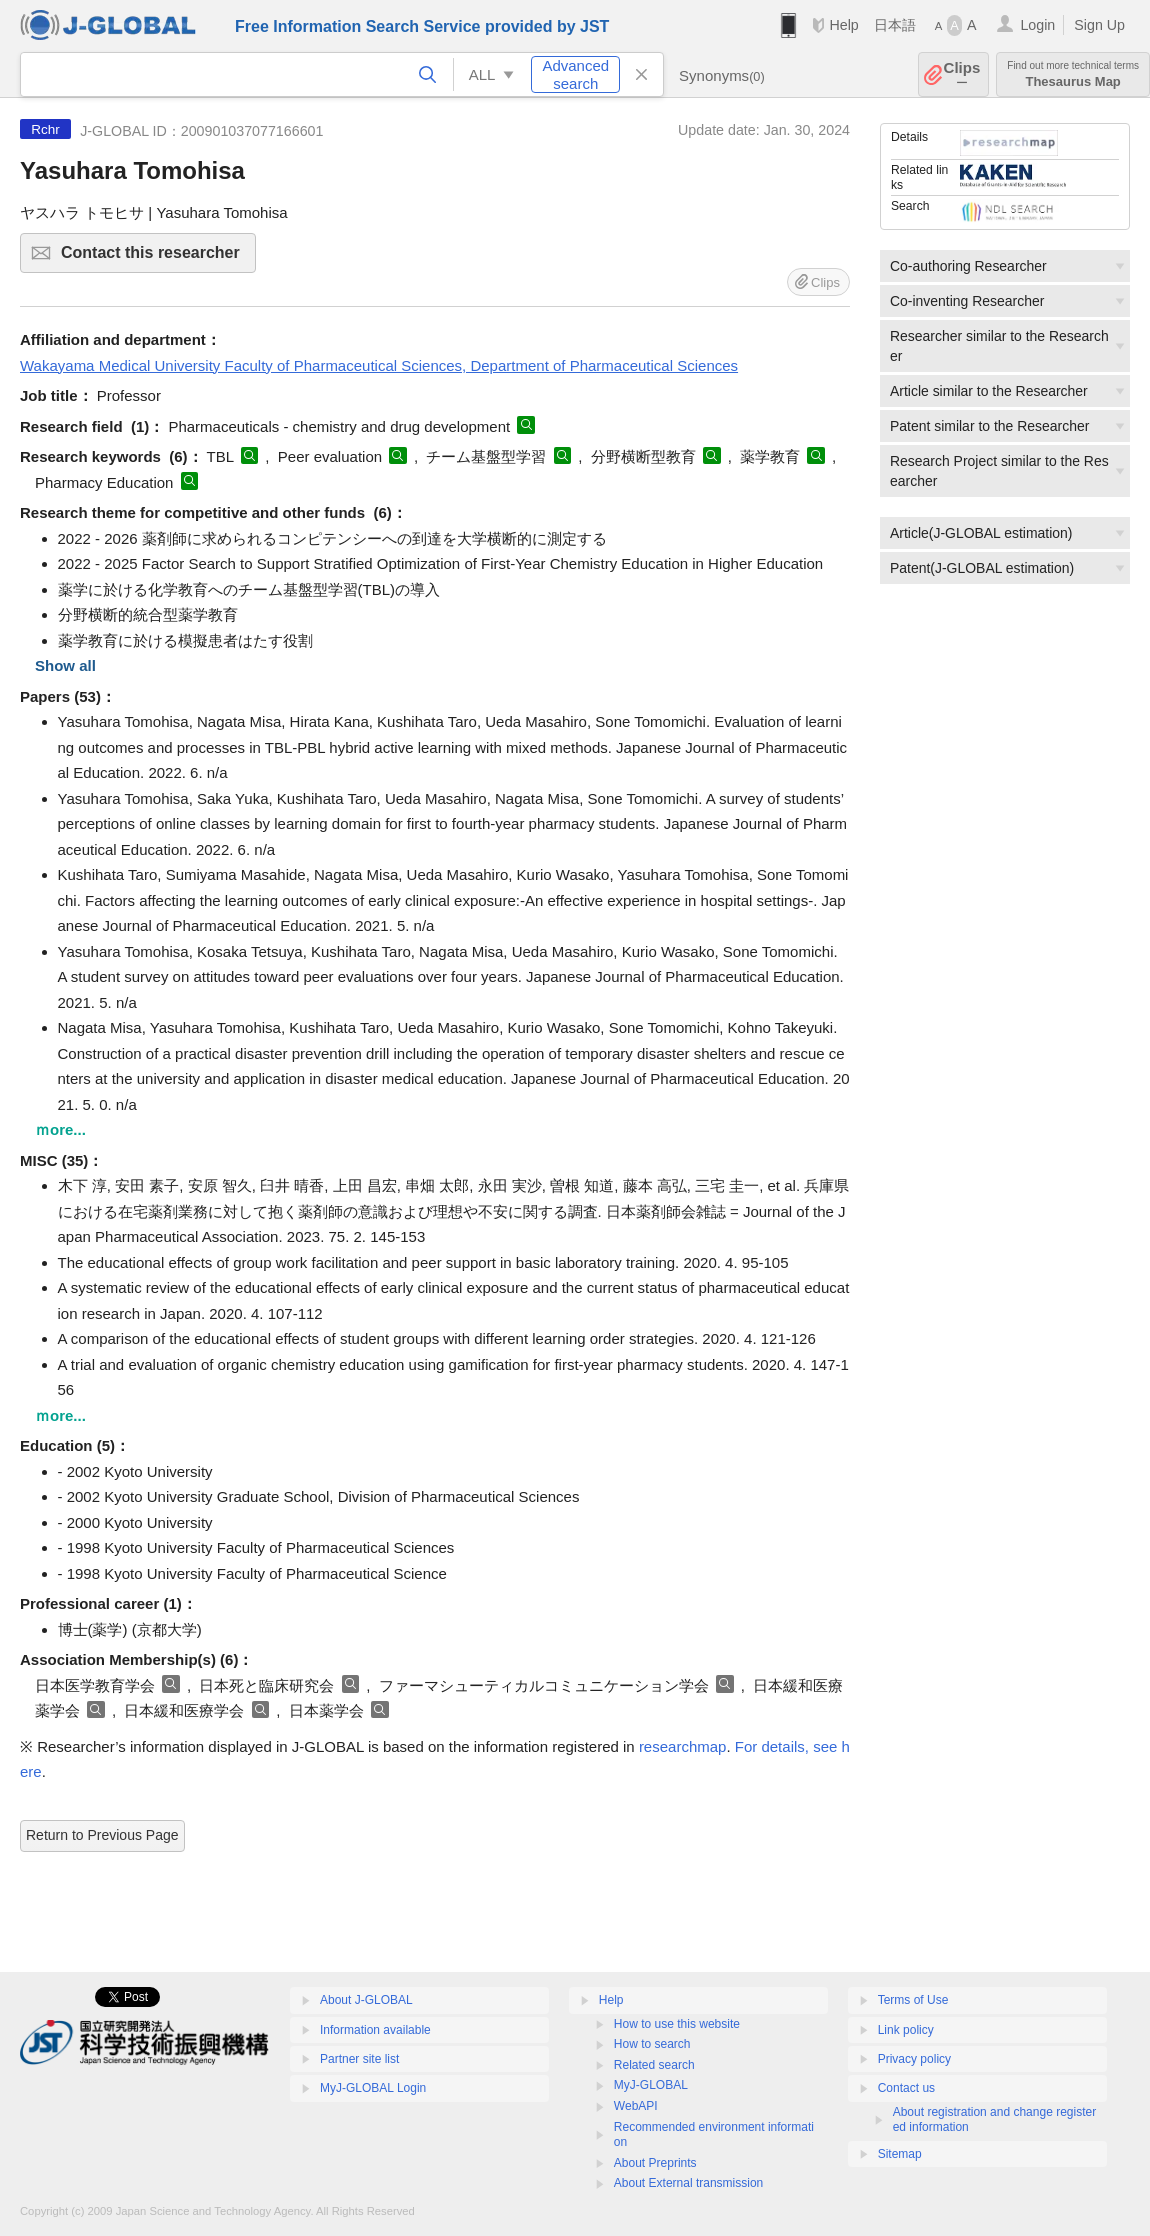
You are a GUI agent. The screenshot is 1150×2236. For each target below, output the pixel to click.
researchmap (683, 1746)
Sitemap (900, 2154)
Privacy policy (914, 2059)
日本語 (895, 25)
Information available (375, 2030)
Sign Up (1099, 25)
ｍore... (60, 1129)
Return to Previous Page (102, 1835)
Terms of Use (913, 2000)
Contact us (906, 2088)
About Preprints (655, 2163)
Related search (654, 2065)
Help (843, 25)
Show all (65, 665)
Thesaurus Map (1073, 74)
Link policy (906, 2030)
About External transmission (688, 2183)
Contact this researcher (155, 258)
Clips (962, 74)
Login (1037, 25)
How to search (652, 2044)
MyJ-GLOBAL (651, 2085)
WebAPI (636, 2106)
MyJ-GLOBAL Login (373, 2088)
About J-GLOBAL (366, 2000)
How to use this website (677, 2024)
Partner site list (359, 2059)
